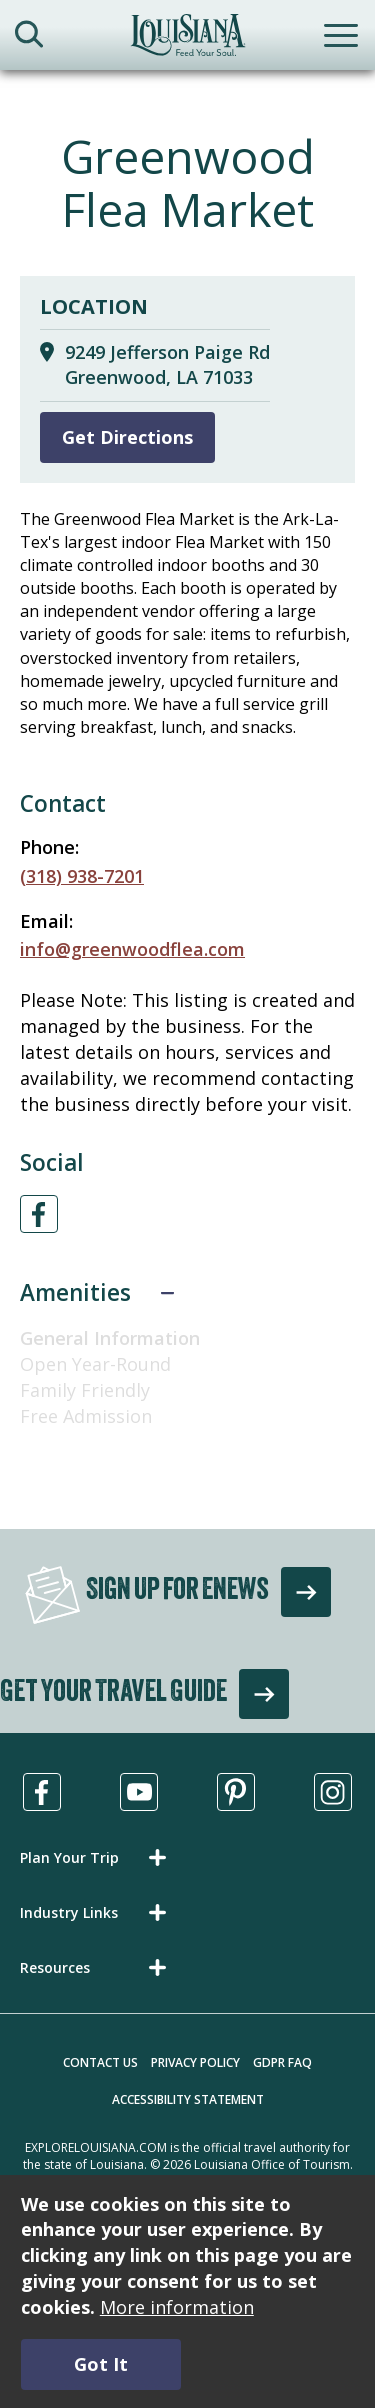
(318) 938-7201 (82, 876)
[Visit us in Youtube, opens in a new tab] (139, 1792)
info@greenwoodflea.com (132, 949)
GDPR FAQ (282, 2062)
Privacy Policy (195, 2062)
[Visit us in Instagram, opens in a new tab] (333, 1792)
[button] (97, 1857)
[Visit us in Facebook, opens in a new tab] (42, 1792)
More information (177, 2307)
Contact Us (100, 2062)
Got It (101, 2364)
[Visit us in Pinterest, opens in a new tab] (236, 1792)
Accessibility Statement (188, 2099)
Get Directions (127, 437)
